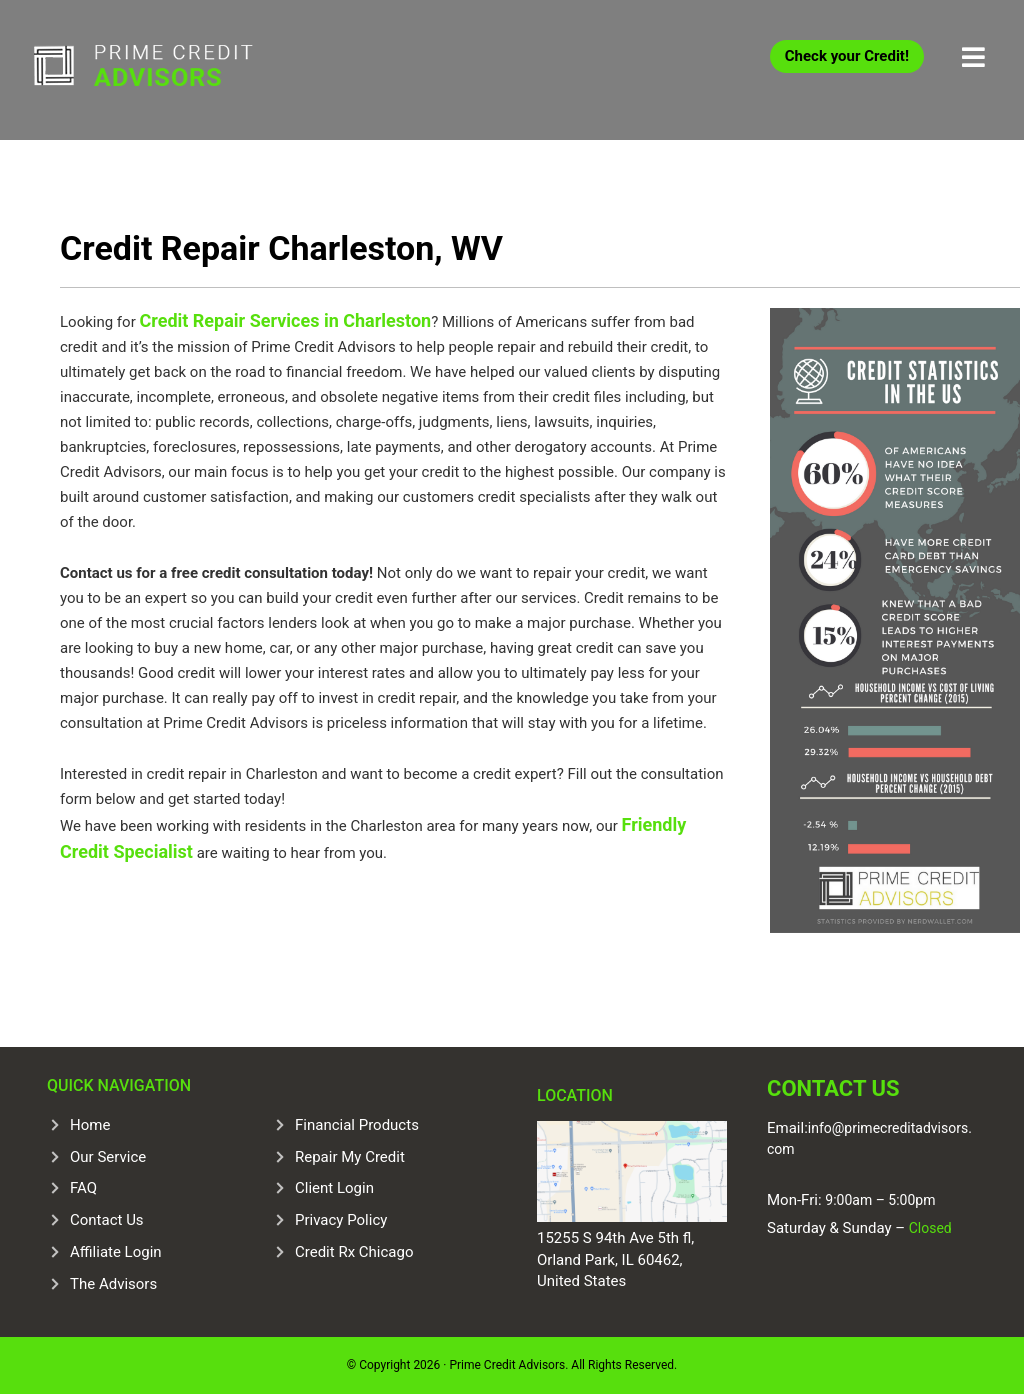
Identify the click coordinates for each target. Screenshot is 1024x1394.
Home (90, 1125)
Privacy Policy (341, 1220)
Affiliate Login (116, 1252)
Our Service (108, 1157)
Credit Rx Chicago (354, 1252)
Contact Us (107, 1220)
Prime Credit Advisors (182, 70)
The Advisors (113, 1284)
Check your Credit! (847, 56)
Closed (928, 1228)
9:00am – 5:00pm (880, 1200)
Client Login (334, 1188)
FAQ (83, 1188)
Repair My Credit (350, 1157)
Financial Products (357, 1125)
